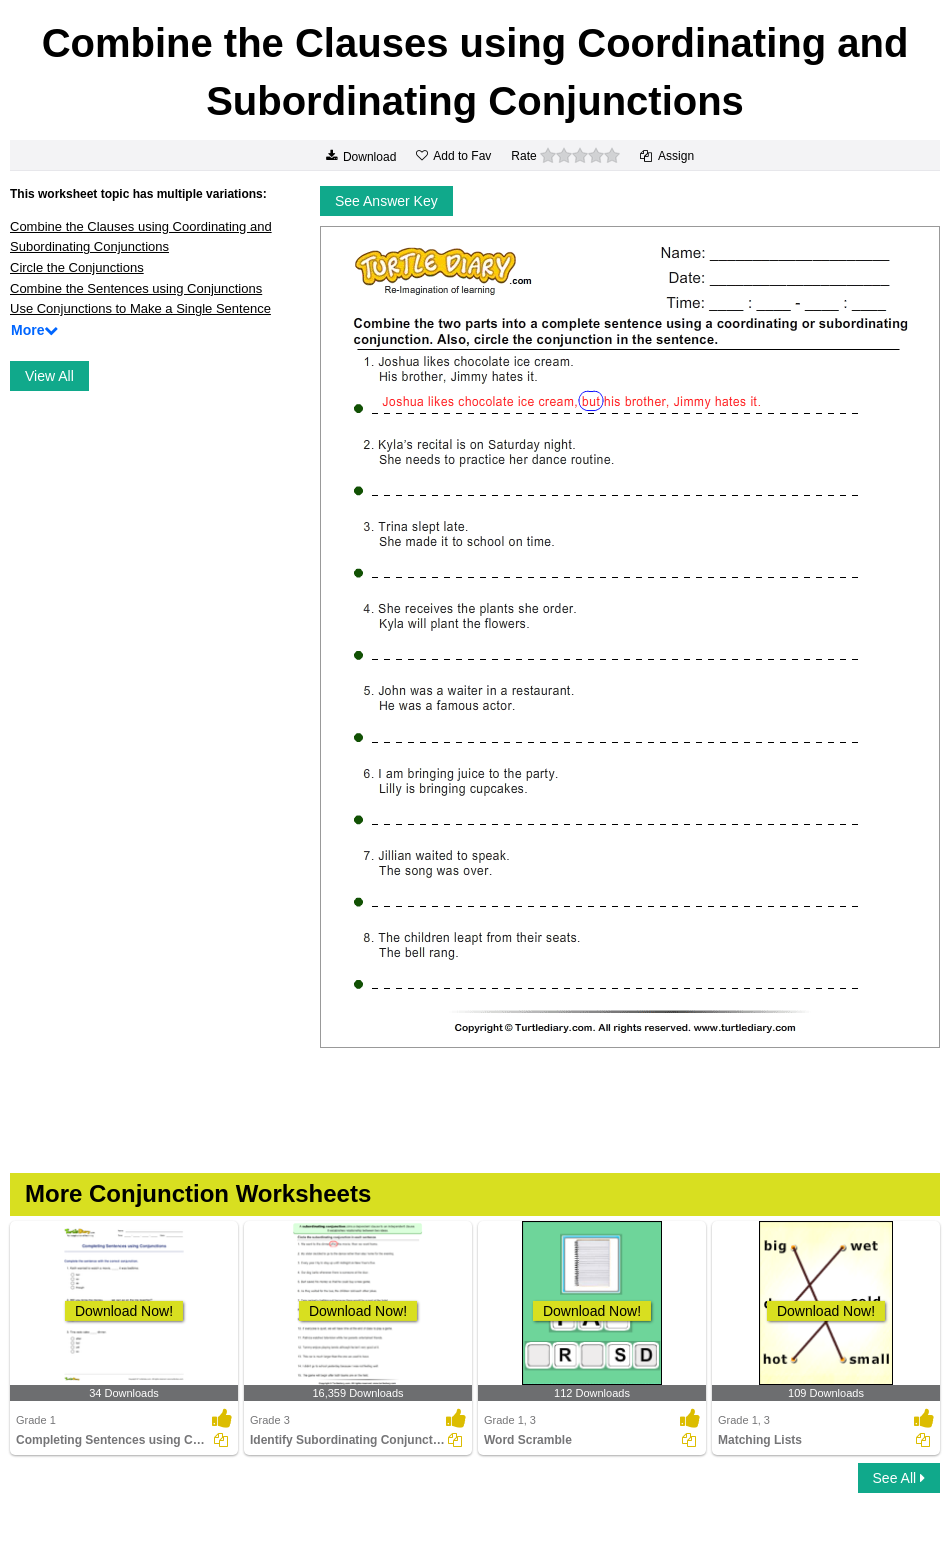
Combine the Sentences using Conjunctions (136, 288)
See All (899, 1478)
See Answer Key (386, 201)
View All (49, 376)
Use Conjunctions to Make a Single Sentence (140, 308)
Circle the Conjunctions (77, 267)
